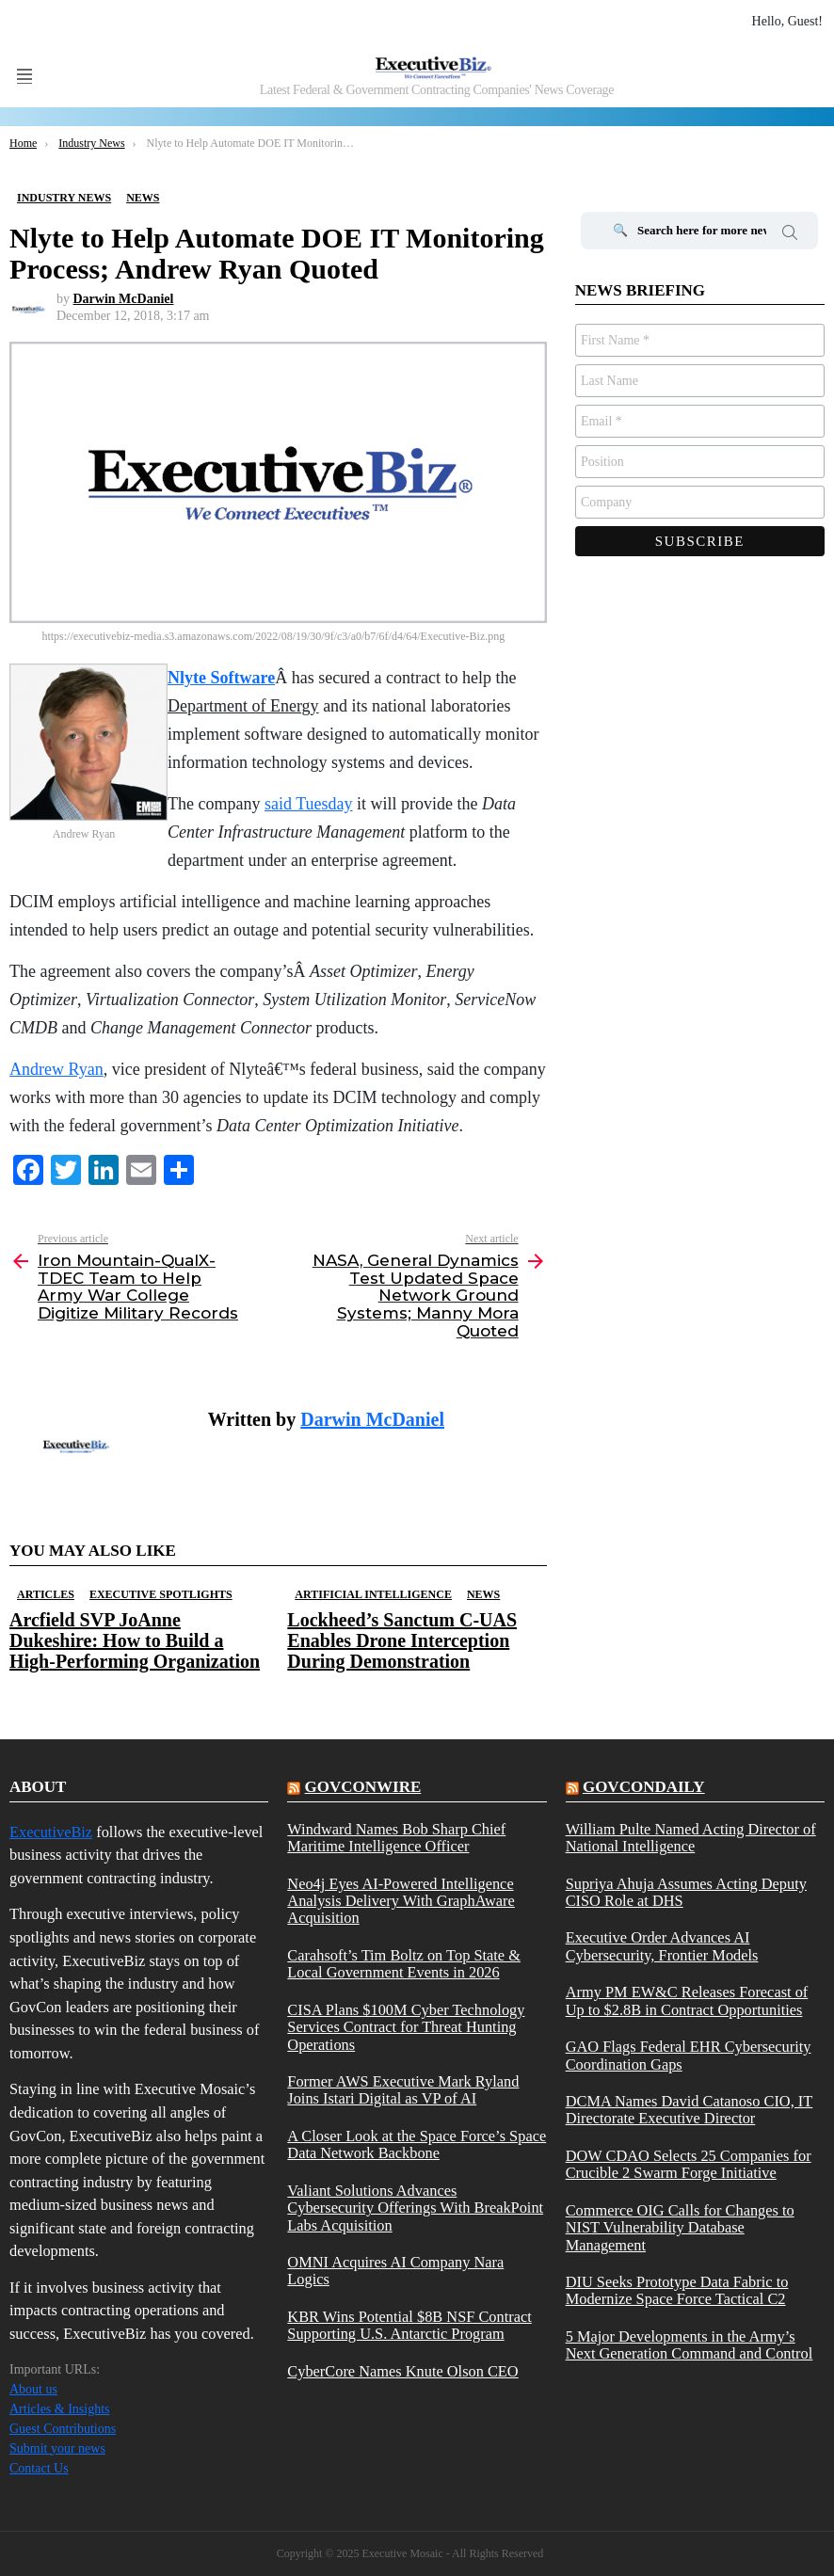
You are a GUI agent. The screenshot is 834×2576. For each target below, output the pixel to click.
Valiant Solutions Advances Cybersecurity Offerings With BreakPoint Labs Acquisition (415, 2208)
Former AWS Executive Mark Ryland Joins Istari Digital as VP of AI (403, 2090)
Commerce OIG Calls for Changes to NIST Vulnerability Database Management (680, 2228)
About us (33, 2389)
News (483, 1594)
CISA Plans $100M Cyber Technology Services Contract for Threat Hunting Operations (405, 2028)
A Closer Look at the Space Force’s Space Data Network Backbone (416, 2145)
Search (790, 235)
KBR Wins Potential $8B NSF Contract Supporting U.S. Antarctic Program (409, 2326)
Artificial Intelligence (373, 1594)
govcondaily (644, 1787)
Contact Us (39, 2468)
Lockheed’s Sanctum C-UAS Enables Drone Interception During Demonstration (402, 1640)
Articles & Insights (59, 2409)
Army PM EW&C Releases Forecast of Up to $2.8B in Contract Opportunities (687, 2001)
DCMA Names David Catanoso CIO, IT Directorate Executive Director (689, 2110)
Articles (45, 1594)
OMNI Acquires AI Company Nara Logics (395, 2271)
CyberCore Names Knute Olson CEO (402, 2371)
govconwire (363, 1787)
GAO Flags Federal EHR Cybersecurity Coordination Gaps (688, 2055)
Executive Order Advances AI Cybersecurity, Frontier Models (662, 1946)
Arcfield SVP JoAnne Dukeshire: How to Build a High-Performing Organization (134, 1640)
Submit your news (57, 2448)
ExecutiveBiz (50, 1832)
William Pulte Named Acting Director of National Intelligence (691, 1838)
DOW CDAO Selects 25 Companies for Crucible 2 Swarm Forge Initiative (688, 2165)
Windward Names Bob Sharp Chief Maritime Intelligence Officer (396, 1838)
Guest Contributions (62, 2429)
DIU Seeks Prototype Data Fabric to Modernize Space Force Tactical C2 (677, 2291)
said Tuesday (309, 803)
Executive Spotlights (161, 1594)
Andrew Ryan (56, 1069)
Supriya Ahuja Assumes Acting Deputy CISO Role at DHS (686, 1893)
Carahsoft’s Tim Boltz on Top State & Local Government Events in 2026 (404, 1964)
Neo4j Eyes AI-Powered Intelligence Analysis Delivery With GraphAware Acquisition (401, 1902)
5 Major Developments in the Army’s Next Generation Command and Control (689, 2345)
